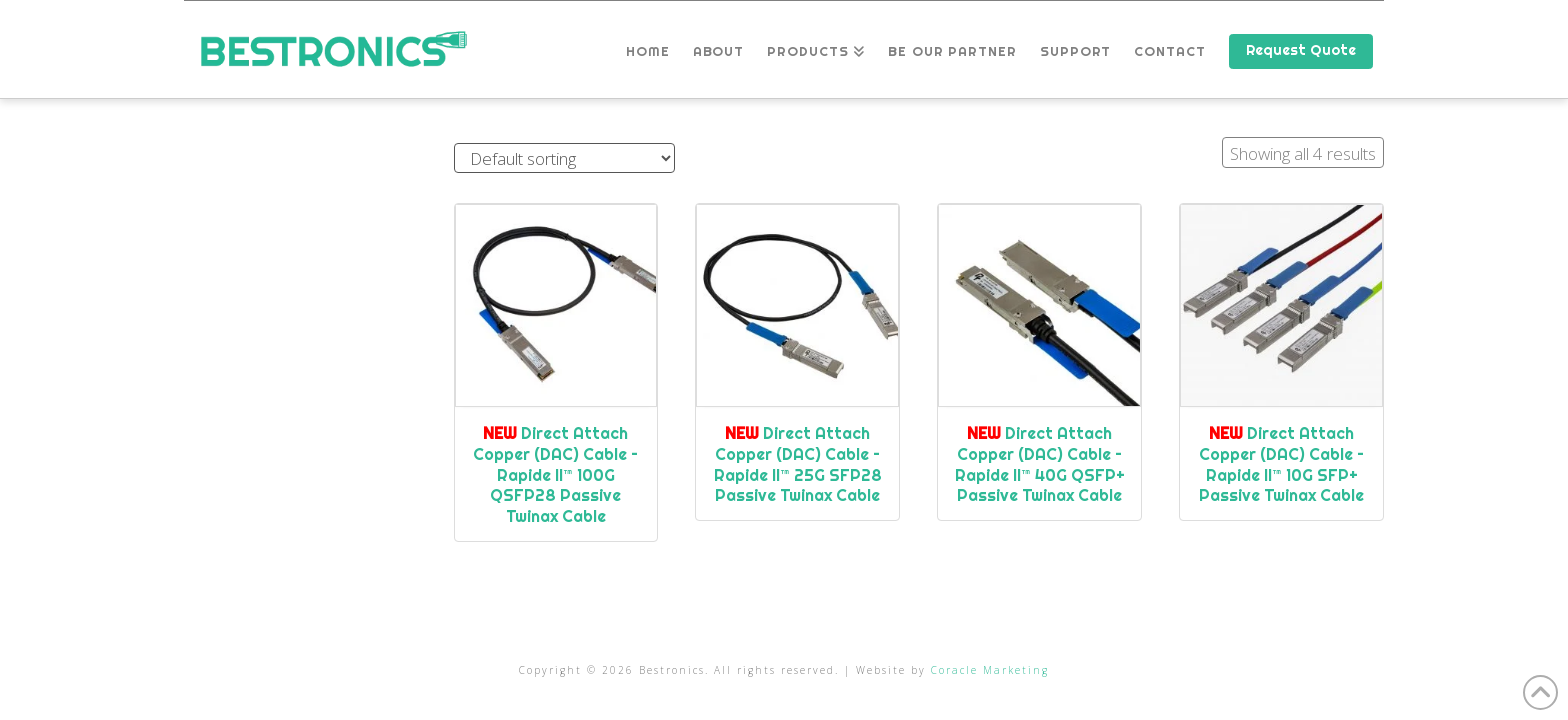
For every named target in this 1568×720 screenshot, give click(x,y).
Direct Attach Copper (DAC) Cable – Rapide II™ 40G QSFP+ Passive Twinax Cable (1040, 464)
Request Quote (1301, 50)
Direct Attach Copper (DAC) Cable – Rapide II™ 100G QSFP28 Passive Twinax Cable (555, 474)
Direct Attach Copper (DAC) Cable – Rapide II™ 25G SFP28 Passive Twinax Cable (798, 464)
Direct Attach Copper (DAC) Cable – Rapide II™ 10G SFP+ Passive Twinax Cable (1281, 464)
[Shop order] (564, 158)
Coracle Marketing (990, 670)
